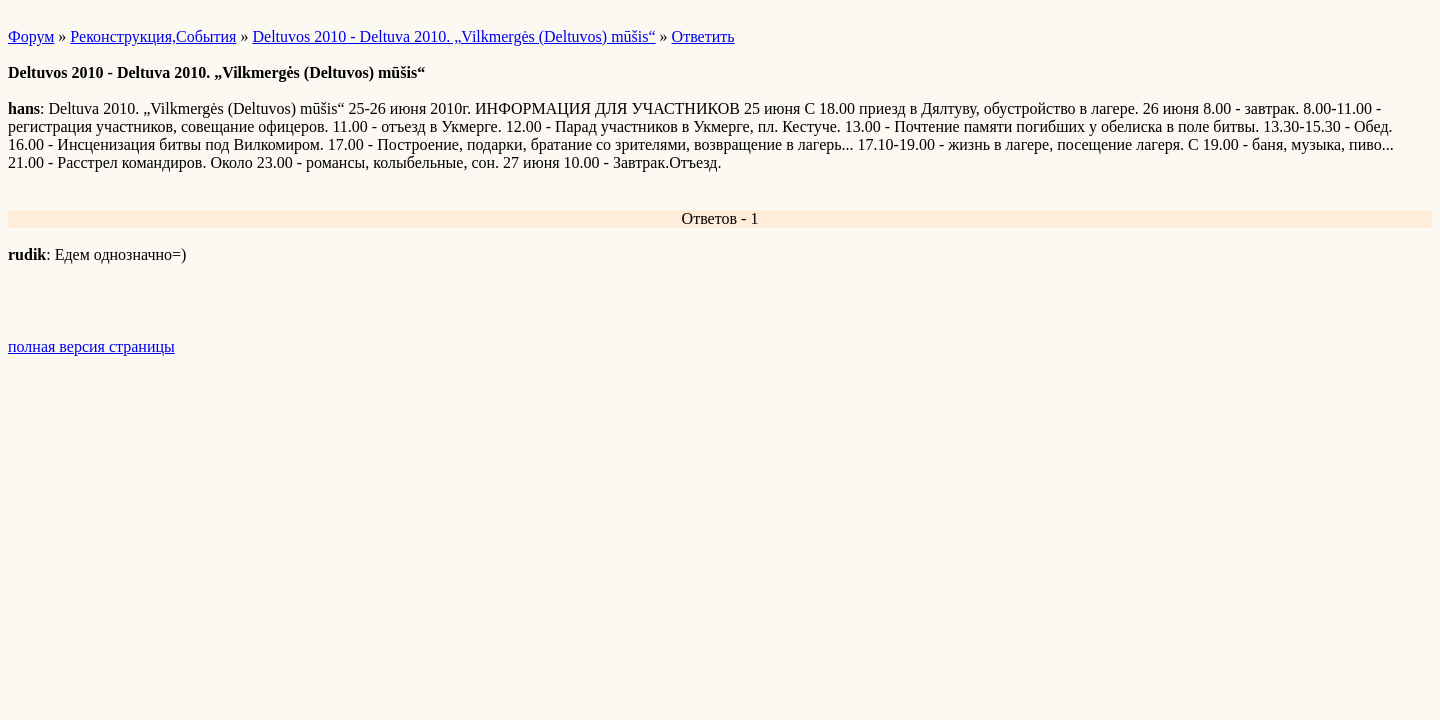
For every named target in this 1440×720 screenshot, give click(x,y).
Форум (31, 36)
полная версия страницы (91, 346)
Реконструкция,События (153, 36)
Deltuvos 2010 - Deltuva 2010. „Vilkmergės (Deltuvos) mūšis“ (453, 36)
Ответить (703, 36)
